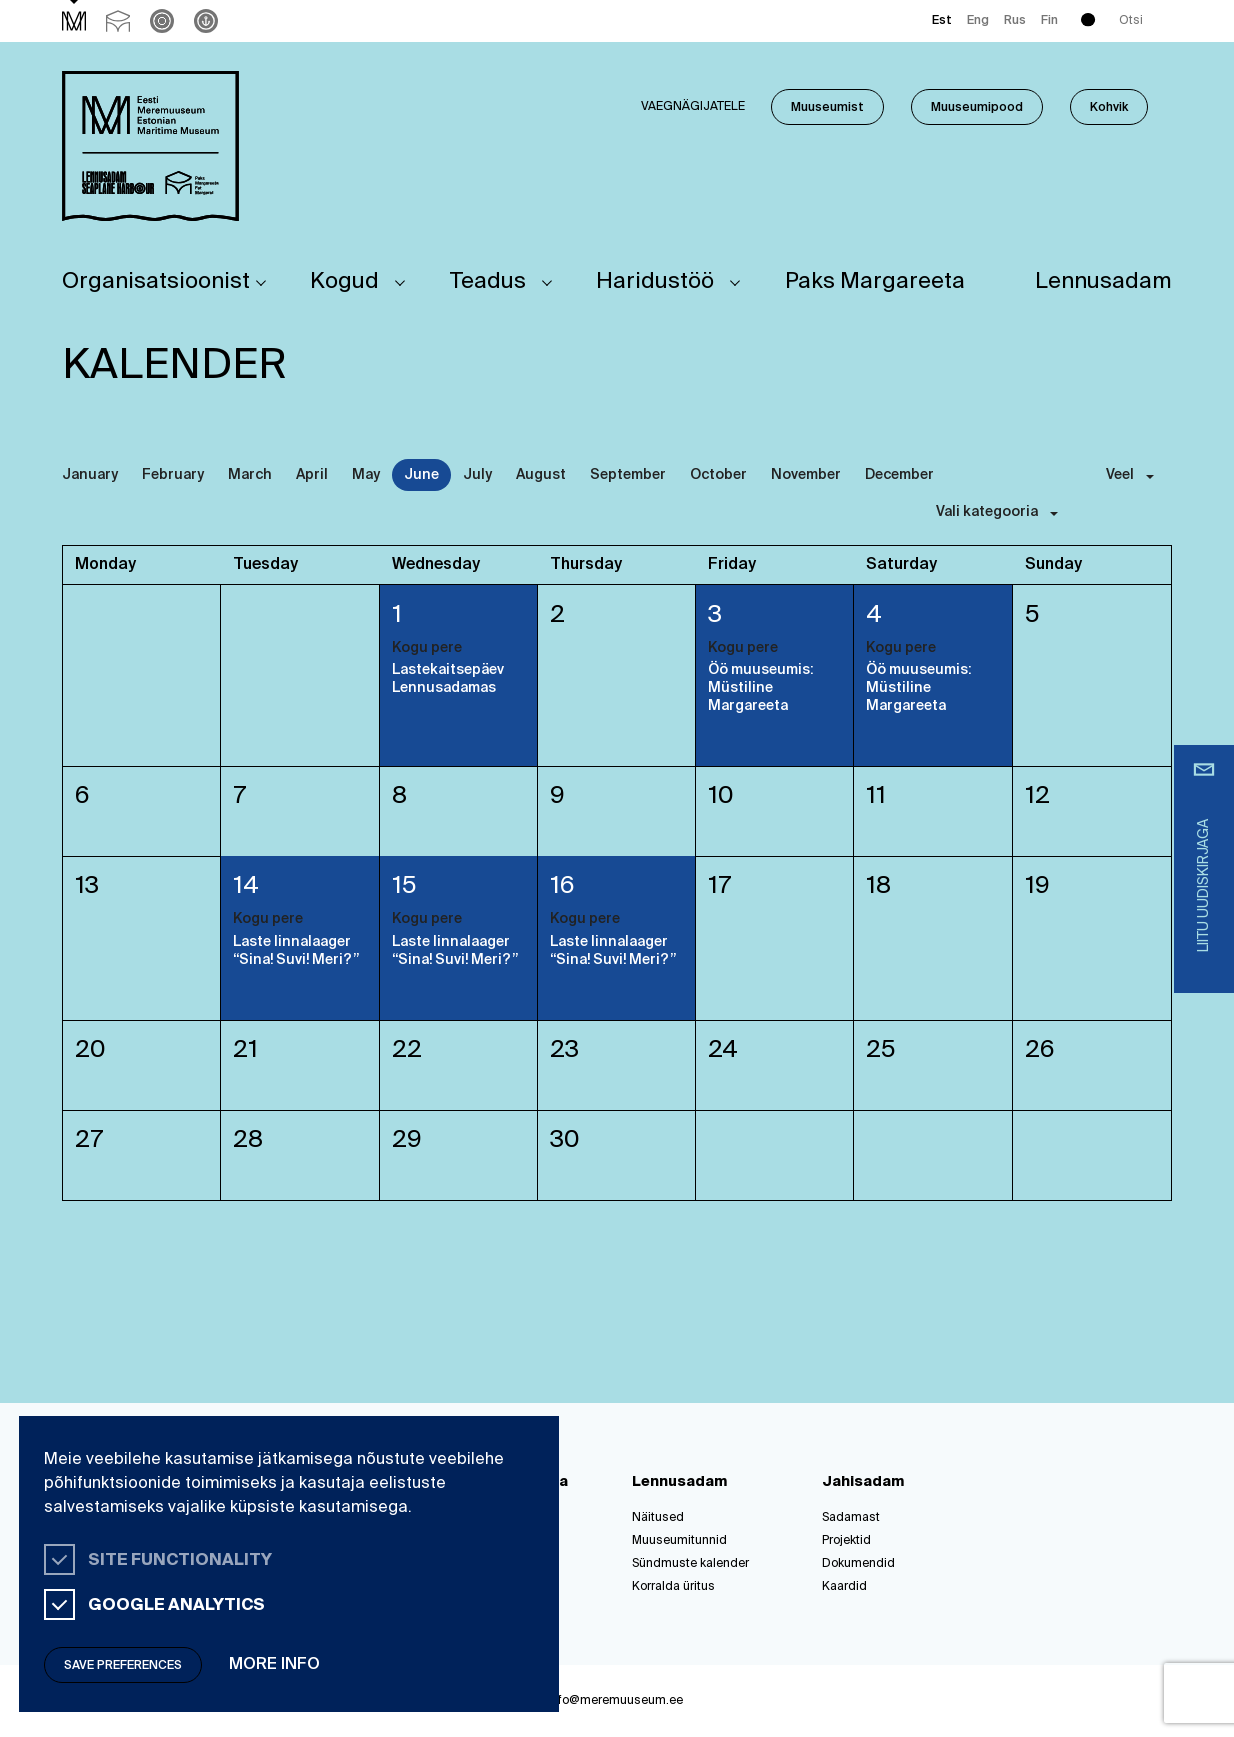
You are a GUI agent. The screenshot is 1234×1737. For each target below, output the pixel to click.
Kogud (344, 282)
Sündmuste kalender (690, 1564)
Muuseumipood (977, 108)
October (718, 475)
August (541, 475)
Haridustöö (655, 282)
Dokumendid (858, 1564)
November (806, 475)
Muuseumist (827, 108)
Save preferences (123, 1666)
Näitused (658, 1518)
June (421, 475)
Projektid (846, 1541)
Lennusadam (1103, 282)
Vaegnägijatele (693, 107)
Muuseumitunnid (679, 1541)
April (312, 475)
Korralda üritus (673, 1587)
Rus (1015, 21)
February (173, 475)
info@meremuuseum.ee (615, 1701)
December (899, 475)
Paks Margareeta (875, 282)
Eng (978, 21)
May (366, 475)
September (628, 475)
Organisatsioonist (156, 282)
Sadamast (851, 1518)
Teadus (488, 282)
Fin (1049, 21)
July (477, 475)
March (250, 475)
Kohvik (1109, 108)
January (90, 475)
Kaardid (844, 1587)
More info (274, 1665)
